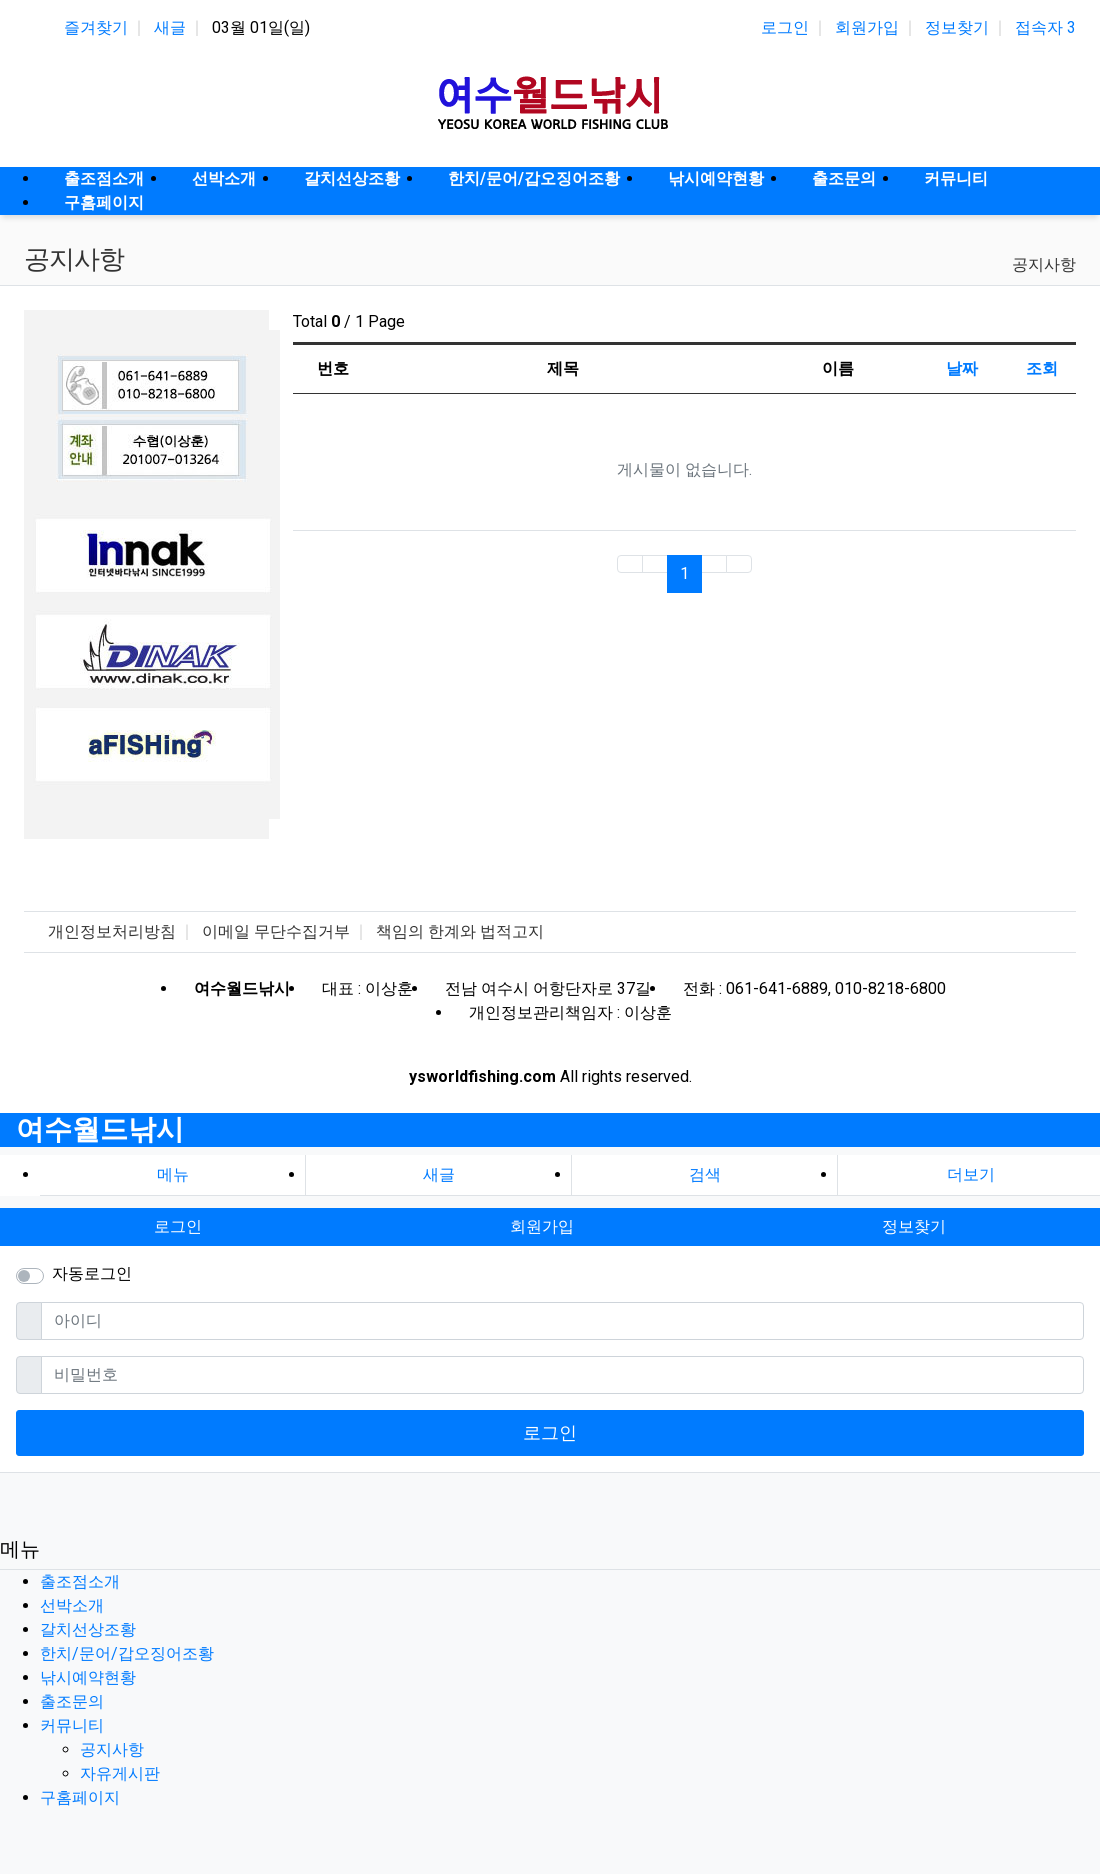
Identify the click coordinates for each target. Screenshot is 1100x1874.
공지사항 (1044, 264)
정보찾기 (957, 27)
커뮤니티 (72, 1725)
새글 (170, 27)
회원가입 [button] (542, 1226)
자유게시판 (120, 1773)
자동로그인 (92, 1273)
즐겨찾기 (96, 27)
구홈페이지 (80, 1797)
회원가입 (867, 27)
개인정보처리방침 (112, 931)
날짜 (962, 368)
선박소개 (72, 1605)
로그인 (785, 27)
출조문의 (72, 1701)
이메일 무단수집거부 (276, 931)
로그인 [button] (178, 1226)
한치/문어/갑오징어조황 (127, 1653)
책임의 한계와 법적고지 (460, 931)
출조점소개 (80, 1581)
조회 (1042, 368)
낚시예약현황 (88, 1677)
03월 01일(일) (261, 27)
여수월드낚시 (100, 1129)
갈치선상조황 (88, 1629)
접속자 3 (1045, 27)
